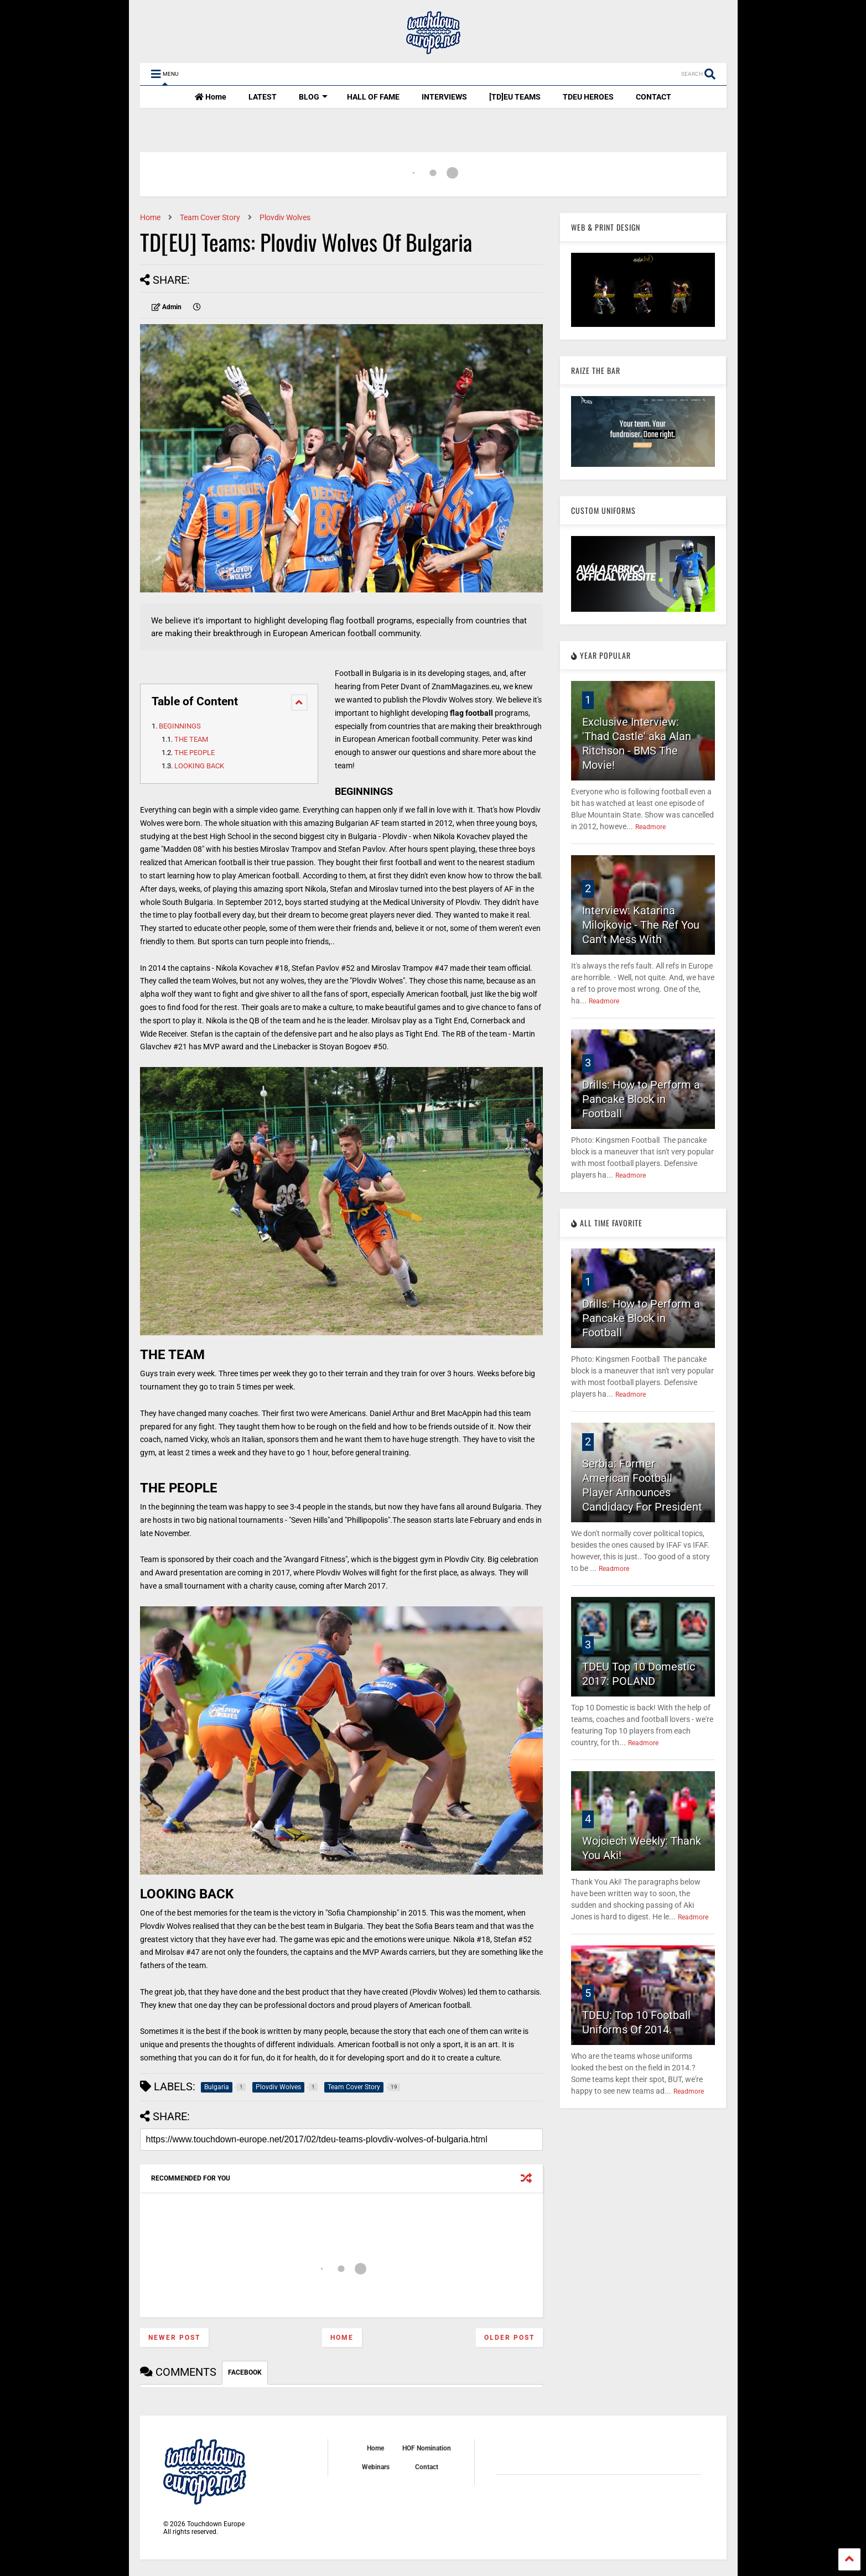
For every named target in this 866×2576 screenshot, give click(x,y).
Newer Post (174, 2337)
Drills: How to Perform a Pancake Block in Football (641, 1099)
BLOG (313, 96)
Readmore (650, 827)
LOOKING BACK (199, 766)
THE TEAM (191, 739)
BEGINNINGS (181, 726)
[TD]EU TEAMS (515, 96)
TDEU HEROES (588, 96)
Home (210, 96)
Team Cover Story (210, 217)
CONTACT (653, 96)
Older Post (509, 2337)
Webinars (376, 2467)
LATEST (262, 96)
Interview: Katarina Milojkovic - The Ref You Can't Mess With (640, 925)
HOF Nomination (426, 2448)
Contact (426, 2467)
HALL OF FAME (373, 96)
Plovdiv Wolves (285, 217)
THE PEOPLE (194, 752)
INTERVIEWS (444, 96)
